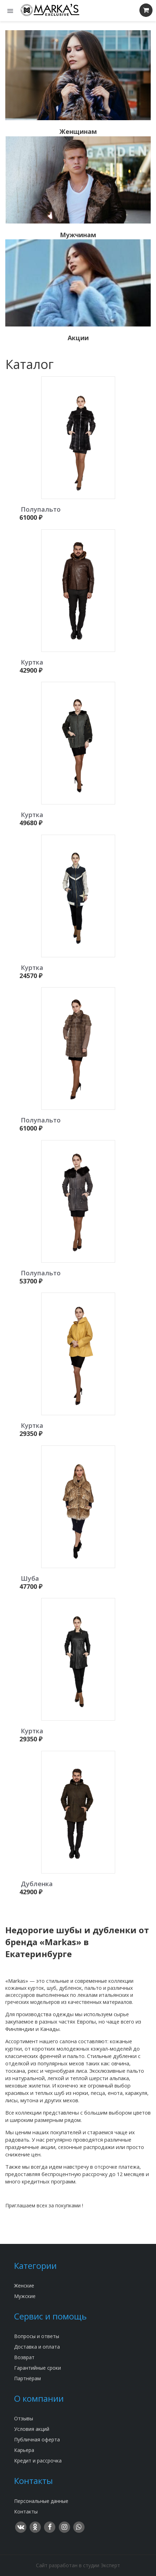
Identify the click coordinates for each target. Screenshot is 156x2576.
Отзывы (23, 2418)
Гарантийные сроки (37, 2367)
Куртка (32, 662)
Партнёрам (27, 2378)
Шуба (30, 1578)
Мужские (25, 2296)
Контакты (26, 2511)
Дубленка (37, 1883)
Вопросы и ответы (36, 2336)
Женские (24, 2285)
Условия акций (31, 2429)
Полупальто (41, 509)
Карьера (24, 2450)
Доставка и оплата (37, 2346)
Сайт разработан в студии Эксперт (78, 2565)
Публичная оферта (37, 2439)
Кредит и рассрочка (38, 2460)
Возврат (24, 2357)
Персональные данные (41, 2501)
